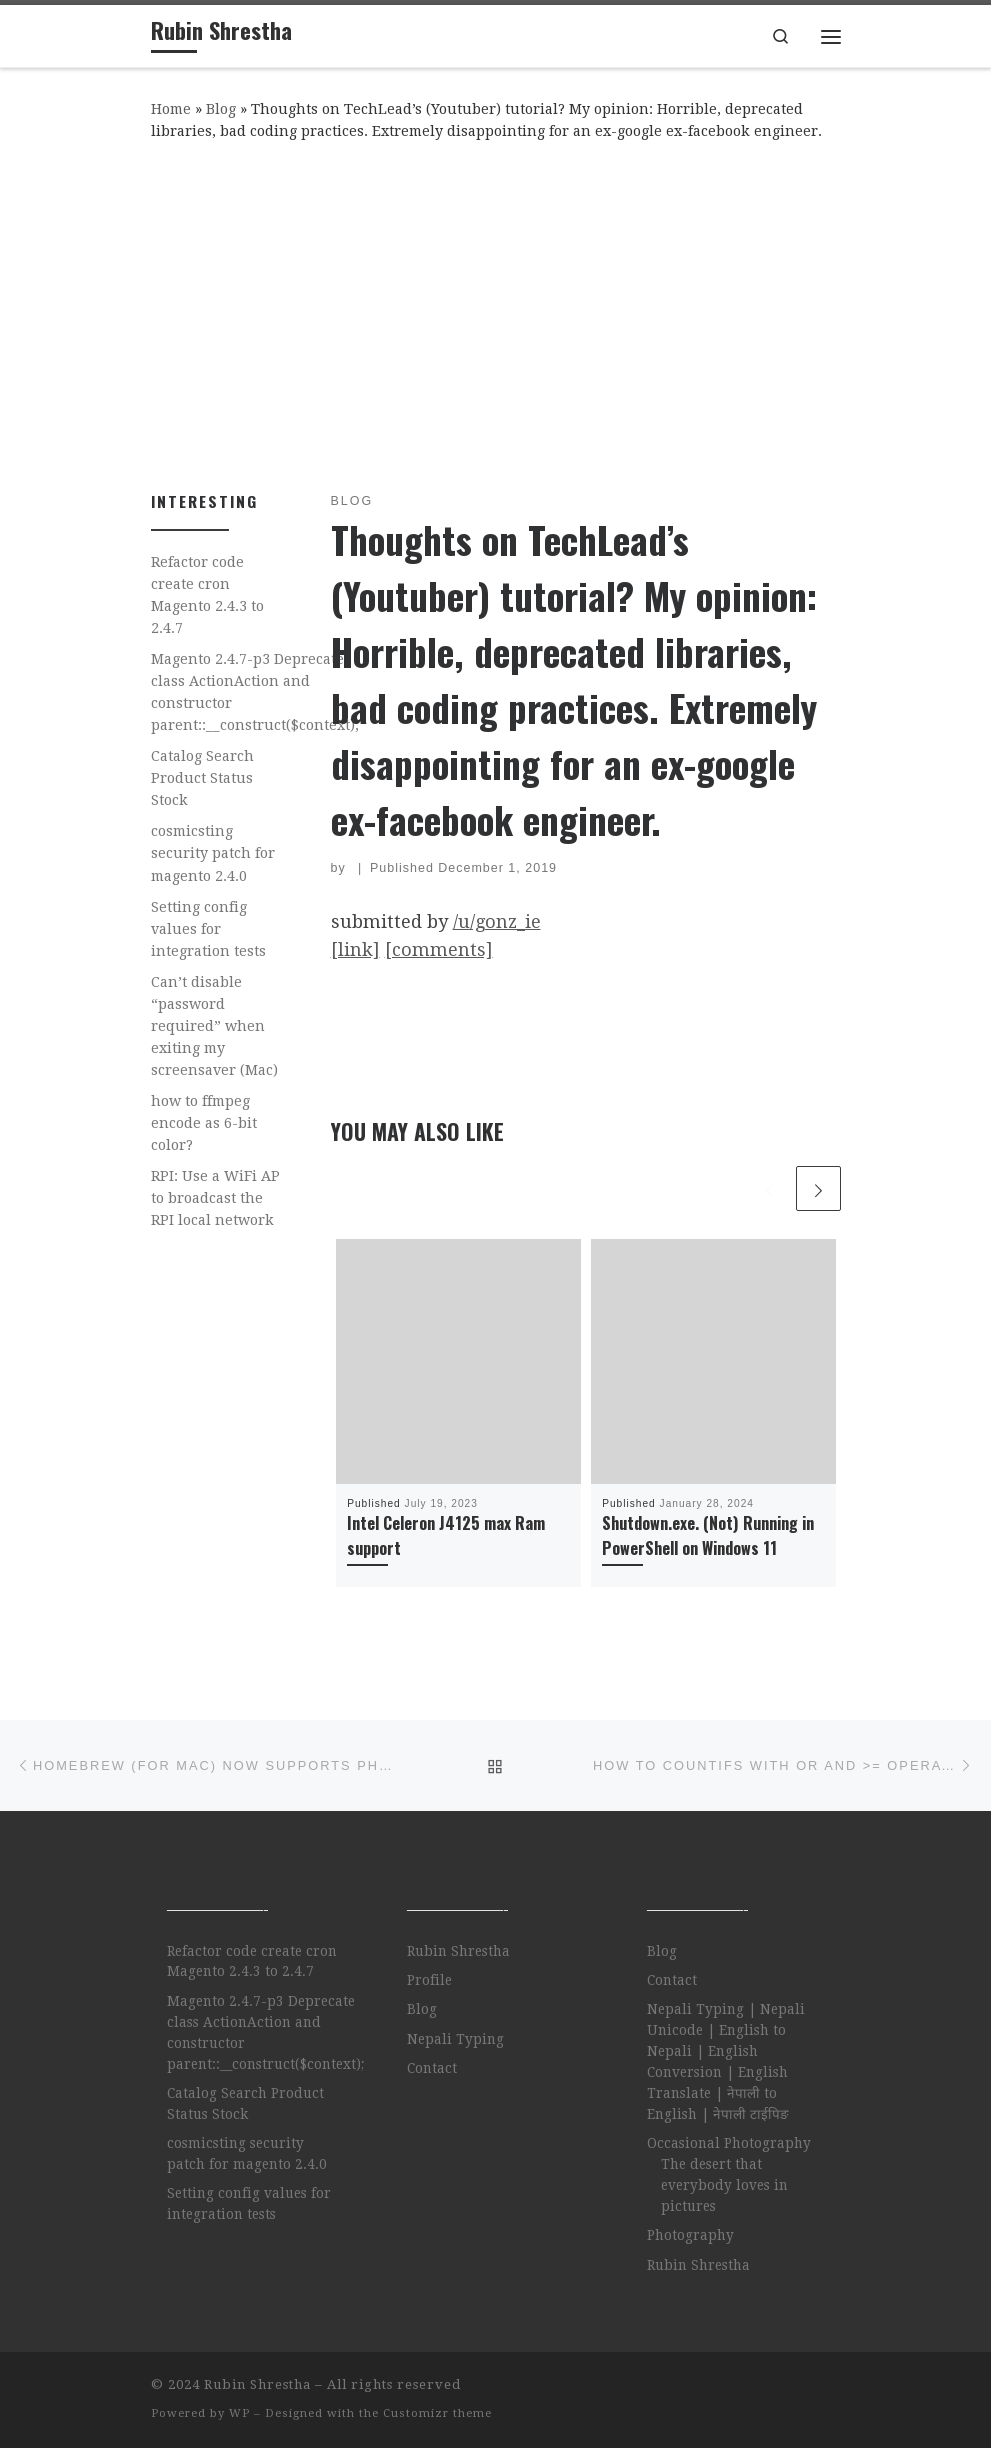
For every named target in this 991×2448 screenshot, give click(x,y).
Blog (221, 109)
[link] (355, 949)
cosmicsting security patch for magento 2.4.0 (213, 853)
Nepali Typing (455, 2039)
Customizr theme (437, 2413)
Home (171, 109)
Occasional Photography (729, 2143)
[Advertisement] (496, 312)
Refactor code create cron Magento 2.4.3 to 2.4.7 (207, 595)
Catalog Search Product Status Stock (202, 778)
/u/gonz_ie (497, 921)
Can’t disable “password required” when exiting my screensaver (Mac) (214, 1026)
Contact (432, 2068)
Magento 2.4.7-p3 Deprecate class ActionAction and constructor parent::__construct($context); (255, 692)
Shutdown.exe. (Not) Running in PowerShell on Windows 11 (708, 1535)
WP (239, 2413)
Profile (429, 1980)
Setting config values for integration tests (208, 929)
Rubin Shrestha (458, 1951)
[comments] (439, 949)
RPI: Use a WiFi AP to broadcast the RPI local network (215, 1198)
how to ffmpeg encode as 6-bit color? (204, 1123)
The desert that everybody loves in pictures (724, 2185)
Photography (690, 2235)
